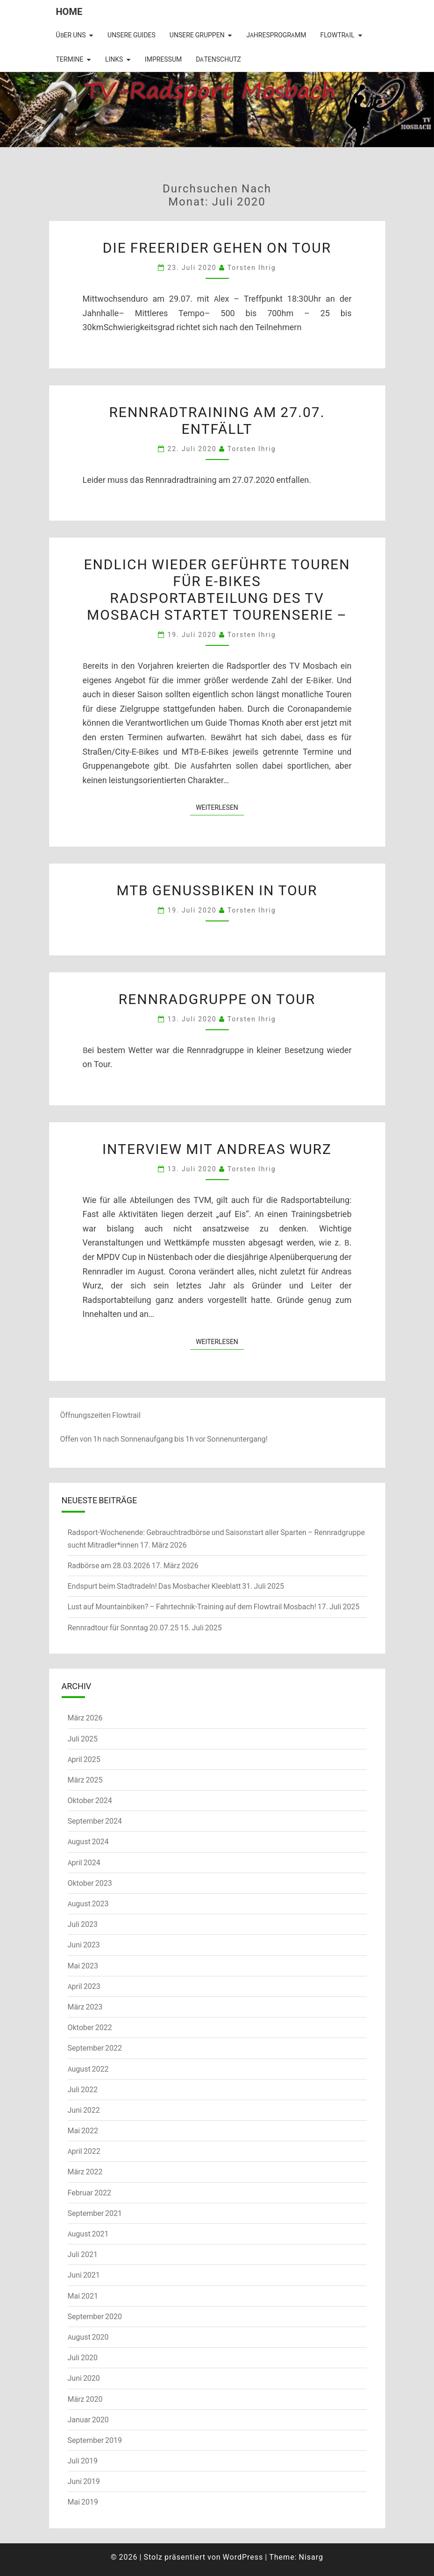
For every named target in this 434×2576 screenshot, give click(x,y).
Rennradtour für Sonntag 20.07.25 (123, 1627)
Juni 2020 (84, 2378)
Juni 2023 (84, 1944)
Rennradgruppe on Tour (217, 998)
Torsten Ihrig (252, 267)
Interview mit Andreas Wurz (217, 1148)
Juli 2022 (83, 2089)
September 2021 (95, 2213)
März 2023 (85, 2006)
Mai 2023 (83, 1965)
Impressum (163, 59)
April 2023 (84, 1986)
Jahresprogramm (276, 35)
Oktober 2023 (90, 1883)
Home (69, 11)
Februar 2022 (89, 2192)
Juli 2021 (83, 2254)
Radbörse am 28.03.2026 (109, 1565)
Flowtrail (337, 35)
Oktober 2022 (90, 2027)
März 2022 (85, 2171)
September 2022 (95, 2047)
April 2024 (84, 1862)
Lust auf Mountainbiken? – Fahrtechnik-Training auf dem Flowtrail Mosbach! (192, 1606)
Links (114, 59)
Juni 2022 (84, 2110)
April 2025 (84, 1759)
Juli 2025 (83, 1738)
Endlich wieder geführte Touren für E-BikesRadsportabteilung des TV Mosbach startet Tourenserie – (217, 589)
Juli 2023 (83, 1924)
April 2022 (84, 2151)
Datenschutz (218, 59)
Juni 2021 (84, 2274)
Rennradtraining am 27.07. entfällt (217, 420)
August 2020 (88, 2337)
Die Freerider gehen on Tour (217, 247)
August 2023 (88, 1903)
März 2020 (85, 2399)
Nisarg (311, 2557)
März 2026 (85, 1717)
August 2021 (88, 2233)
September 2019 (95, 2440)
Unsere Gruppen (197, 35)
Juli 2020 (83, 2357)
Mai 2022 (83, 2130)
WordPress (243, 2557)
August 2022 (88, 2069)
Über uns (71, 35)
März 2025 (85, 1779)
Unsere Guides (131, 35)
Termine (70, 59)
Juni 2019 (84, 2481)
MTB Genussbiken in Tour (216, 889)
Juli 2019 (83, 2460)
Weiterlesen (220, 807)
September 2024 (95, 1821)
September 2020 (95, 2316)
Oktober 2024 (90, 1800)
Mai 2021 (83, 2295)
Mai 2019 (83, 2501)
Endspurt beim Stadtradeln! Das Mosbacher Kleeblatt (154, 1586)
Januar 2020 (88, 2419)
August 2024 (88, 1841)
